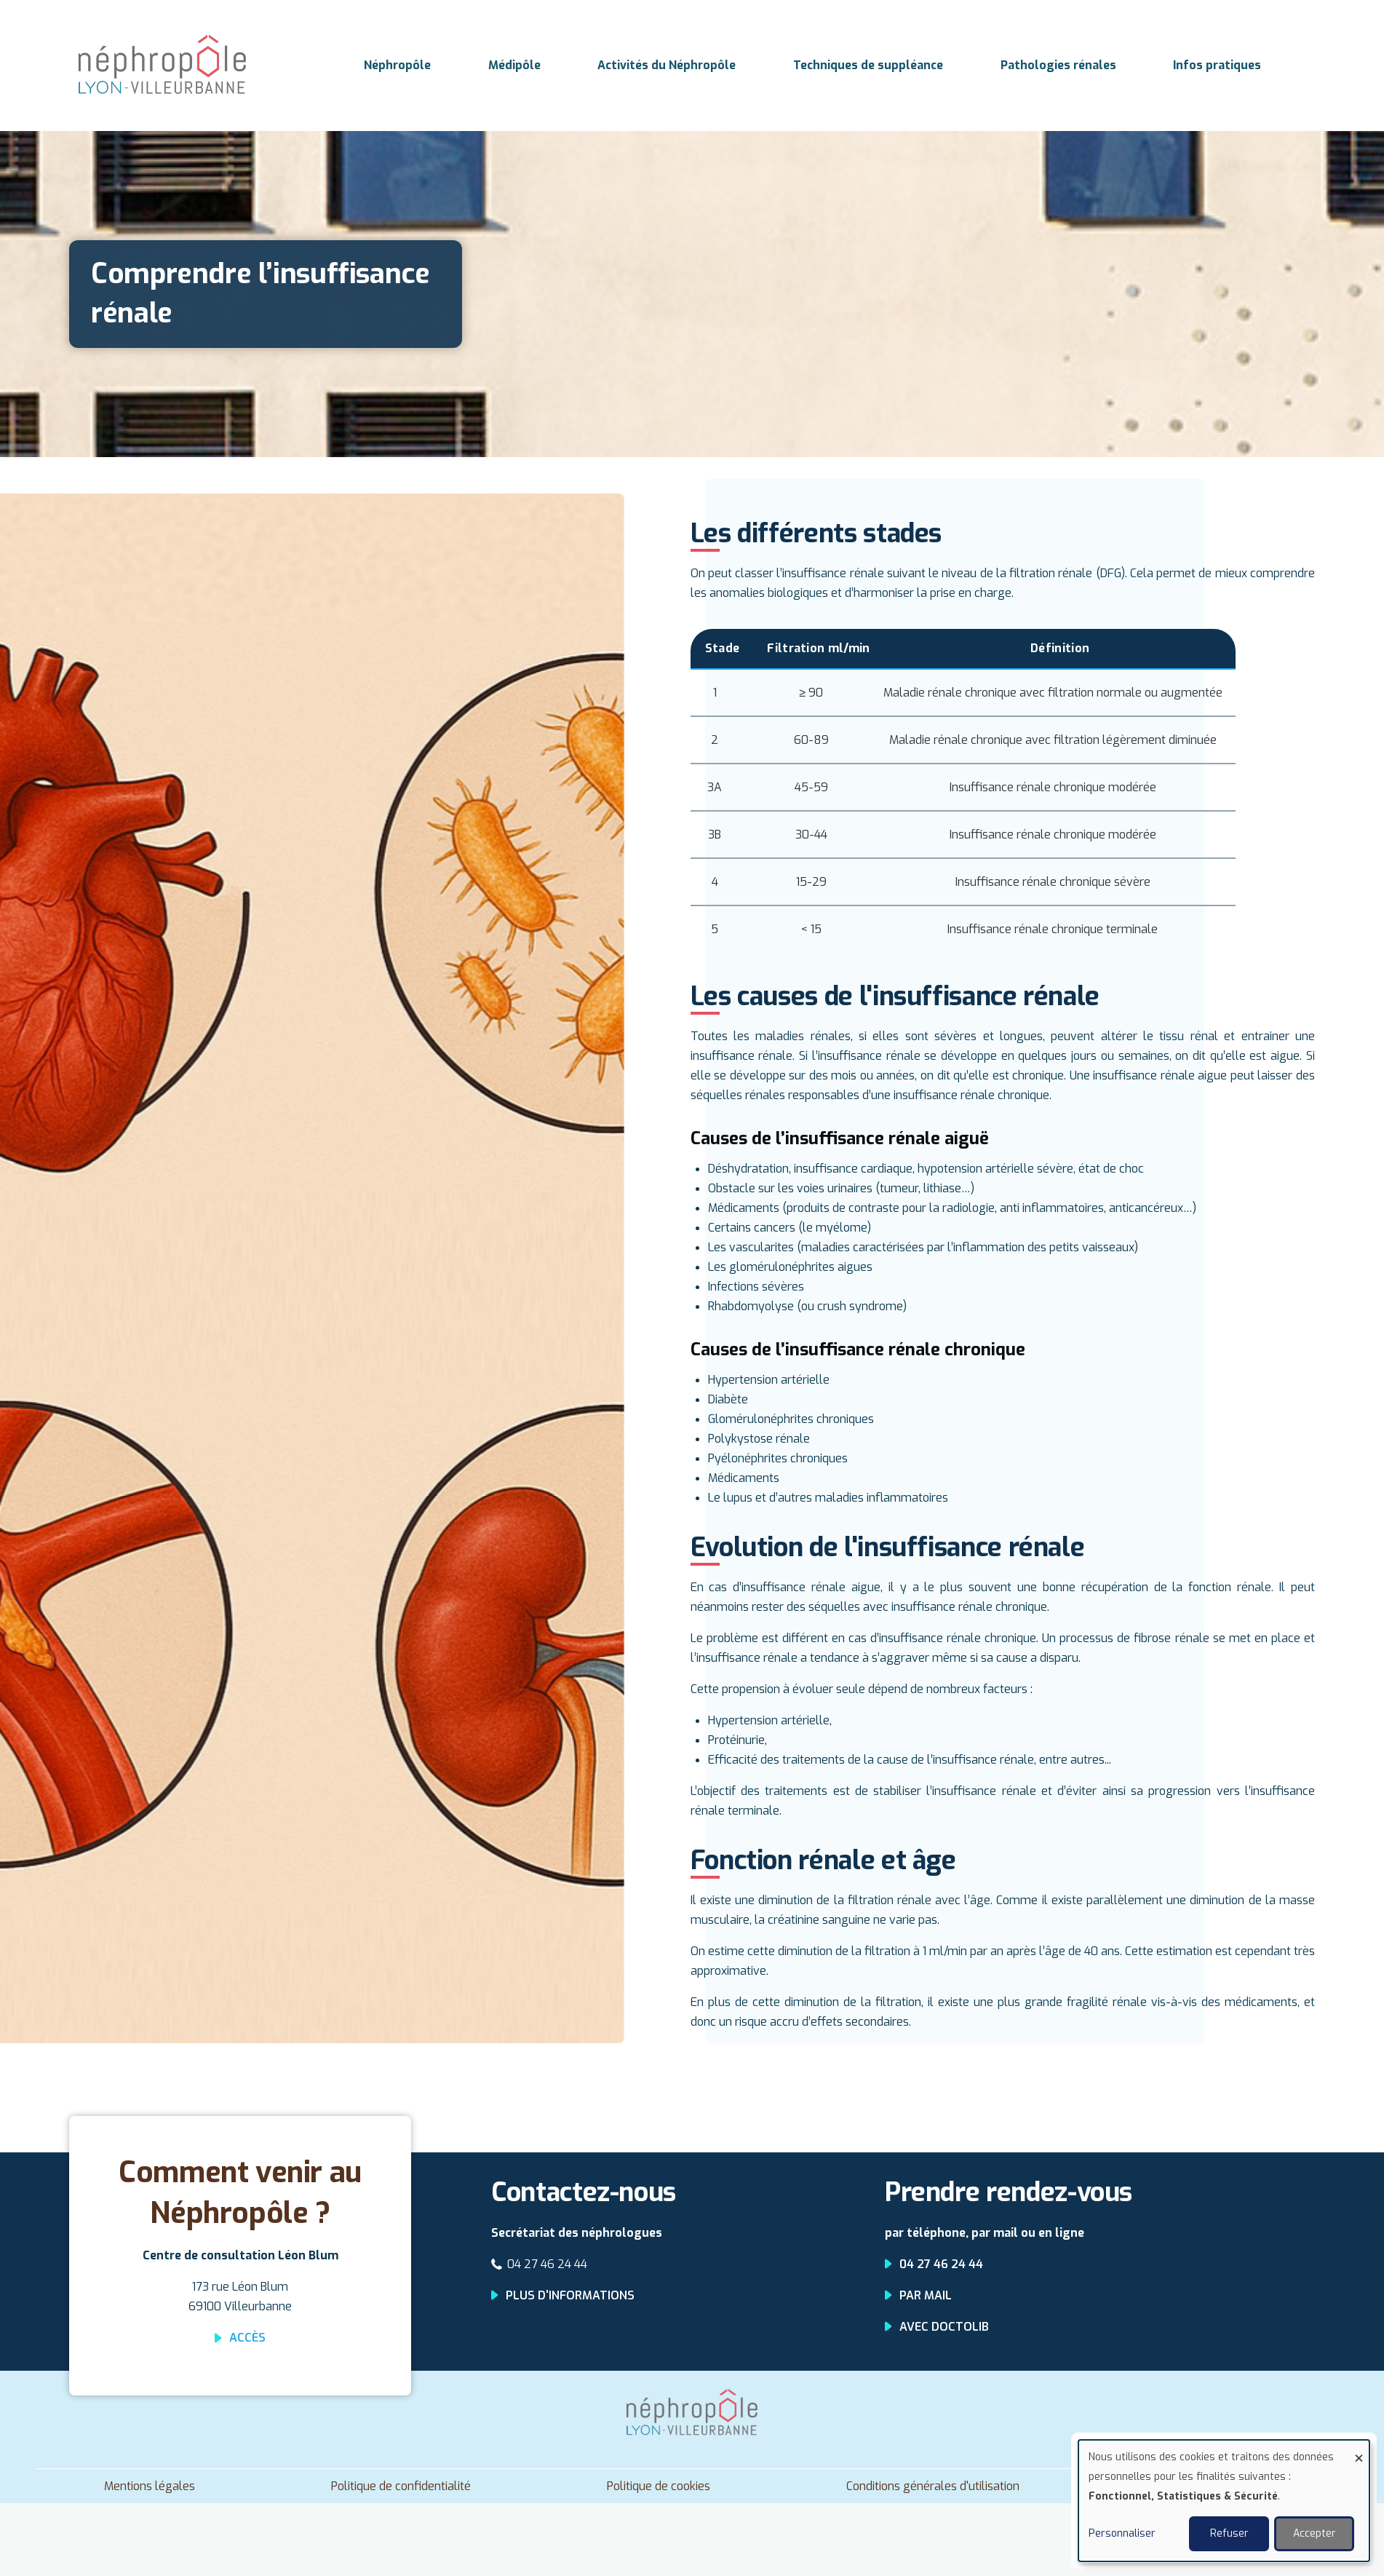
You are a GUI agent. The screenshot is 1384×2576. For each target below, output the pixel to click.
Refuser (1229, 2533)
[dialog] (1223, 2500)
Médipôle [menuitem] (514, 65)
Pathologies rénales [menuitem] (1058, 65)
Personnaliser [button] (1122, 2533)
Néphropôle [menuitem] (397, 65)
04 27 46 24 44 (547, 2264)
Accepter (1314, 2533)
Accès (247, 2337)
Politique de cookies (658, 2486)
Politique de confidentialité (401, 2486)
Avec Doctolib (944, 2326)
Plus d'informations (570, 2295)
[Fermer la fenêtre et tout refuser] (1358, 2449)
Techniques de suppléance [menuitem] (868, 65)
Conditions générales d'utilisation (932, 2486)
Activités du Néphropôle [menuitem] (666, 65)
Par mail (925, 2295)
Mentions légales (149, 2486)
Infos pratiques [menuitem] (1217, 65)
